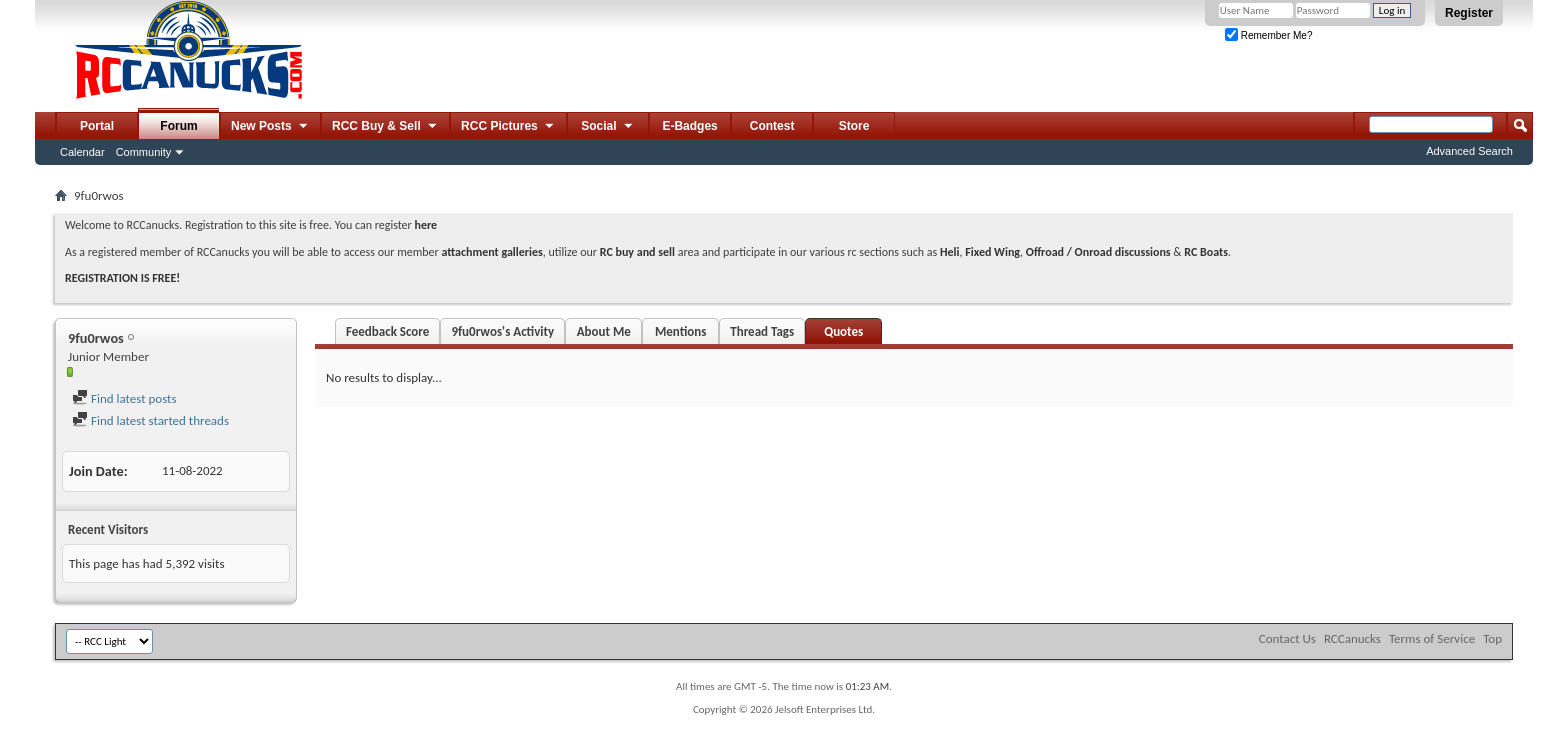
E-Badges (689, 126)
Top (1492, 638)
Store (854, 126)
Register (1469, 13)
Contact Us (1287, 638)
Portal (97, 126)
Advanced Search (1469, 151)
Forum (178, 126)
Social (608, 127)
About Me (604, 331)
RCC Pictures (508, 127)
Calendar (82, 152)
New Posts (270, 127)
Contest (772, 126)
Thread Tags (762, 331)
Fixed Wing (992, 252)
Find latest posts (124, 398)
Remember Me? (1268, 35)
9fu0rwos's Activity (502, 331)
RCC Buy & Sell (385, 127)
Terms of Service (1432, 638)
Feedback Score (387, 331)
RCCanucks (1352, 638)
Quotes (843, 331)
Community (144, 152)
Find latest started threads (150, 420)
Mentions (681, 331)
